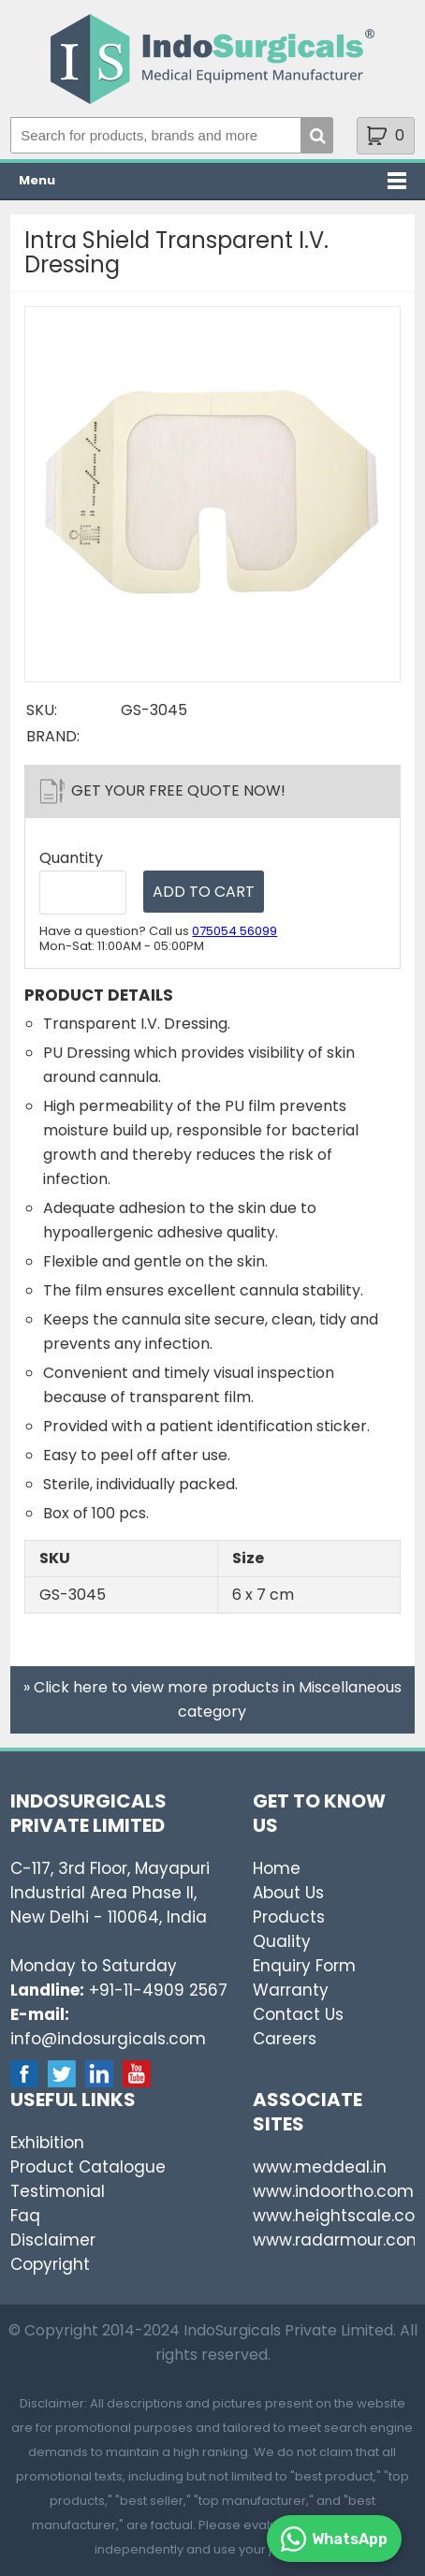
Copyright (50, 2264)
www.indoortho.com (333, 2191)
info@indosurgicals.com (108, 2038)
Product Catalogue (88, 2167)
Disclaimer (52, 2240)
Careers (284, 2038)
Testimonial (57, 2191)
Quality (282, 1941)
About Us (288, 1892)
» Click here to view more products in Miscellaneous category (212, 1699)
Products (289, 1917)
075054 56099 (234, 931)
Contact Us (298, 2014)
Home (276, 1868)
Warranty (291, 1990)
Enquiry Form (304, 1965)
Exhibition (47, 2142)
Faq (25, 2215)
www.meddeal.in (320, 2167)
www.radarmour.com (338, 2240)
